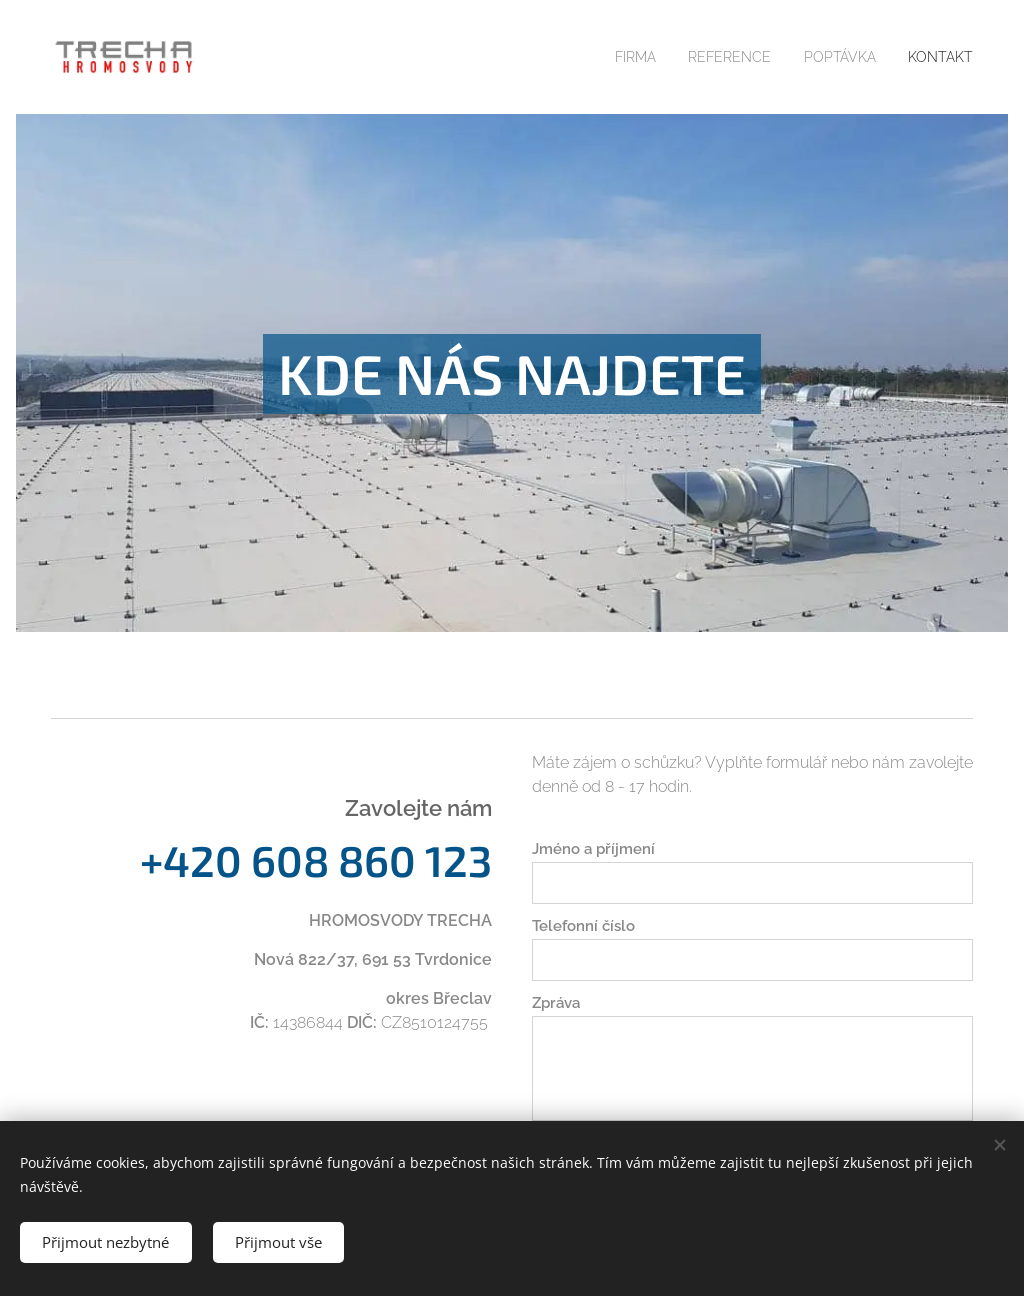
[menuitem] (619, 57)
